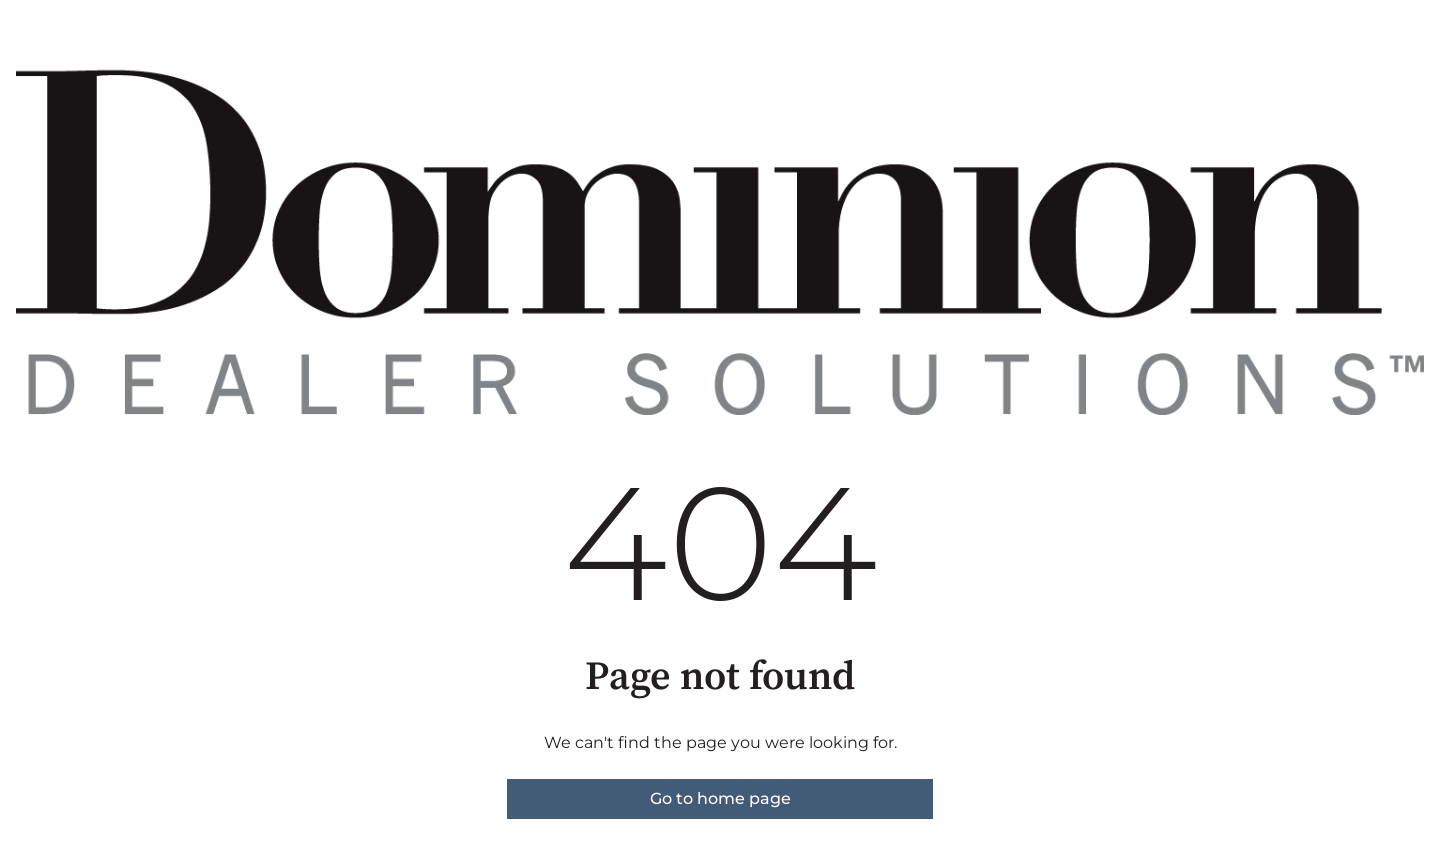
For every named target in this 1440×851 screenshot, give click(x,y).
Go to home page (720, 798)
